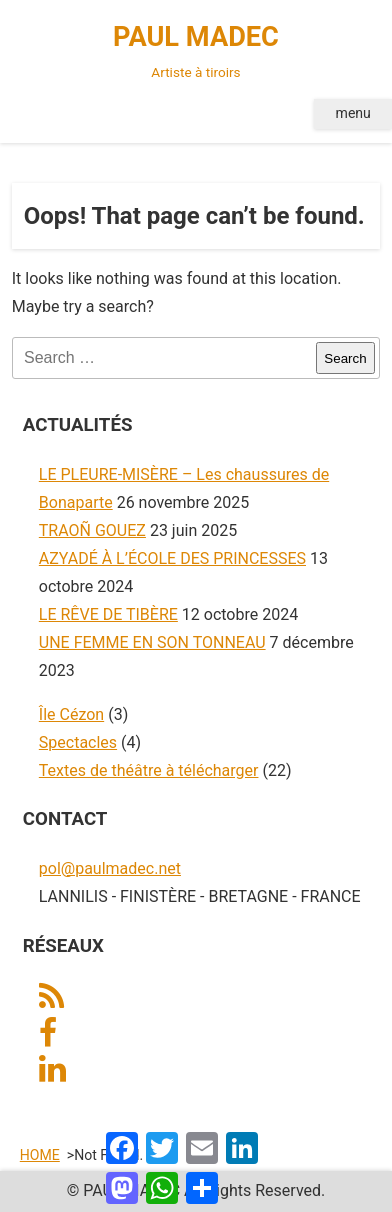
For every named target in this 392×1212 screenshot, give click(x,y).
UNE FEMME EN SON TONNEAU (152, 642)
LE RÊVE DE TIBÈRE (108, 614)
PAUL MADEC (196, 53)
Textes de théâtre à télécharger (149, 770)
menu (353, 113)
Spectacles (78, 742)
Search (345, 358)
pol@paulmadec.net (110, 868)
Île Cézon (71, 714)
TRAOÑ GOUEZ (92, 530)
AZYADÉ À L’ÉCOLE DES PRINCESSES (172, 558)
